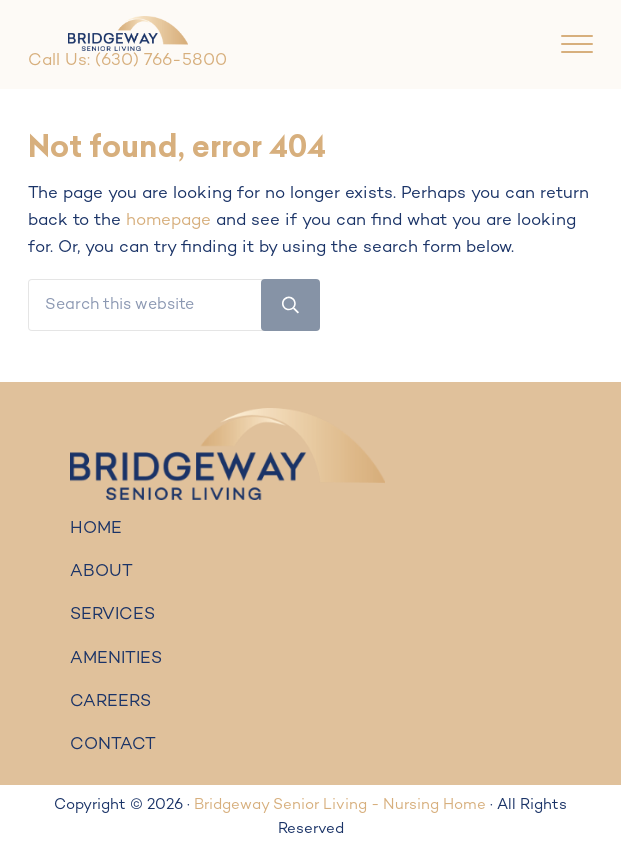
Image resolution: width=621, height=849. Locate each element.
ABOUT (101, 572)
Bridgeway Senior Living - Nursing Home (340, 805)
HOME (96, 529)
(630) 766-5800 (161, 61)
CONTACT (113, 745)
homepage (168, 221)
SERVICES (112, 615)
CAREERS (110, 702)
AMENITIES (116, 659)
